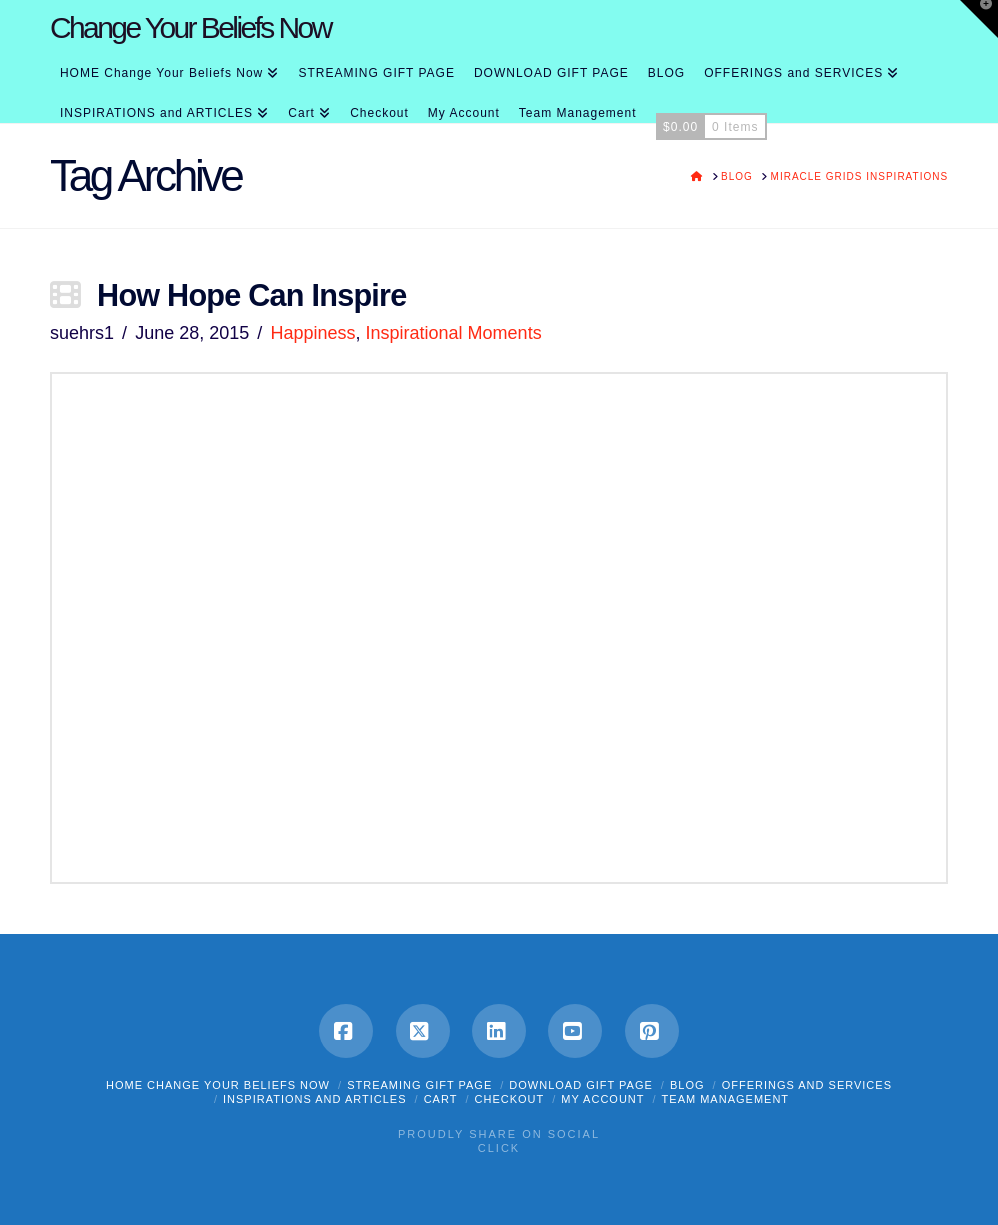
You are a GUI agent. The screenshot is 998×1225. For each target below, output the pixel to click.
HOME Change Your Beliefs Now (218, 1085)
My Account (602, 1099)
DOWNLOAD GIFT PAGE (581, 1085)
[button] (979, 19)
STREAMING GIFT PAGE (419, 1085)
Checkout (510, 1099)
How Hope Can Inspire (251, 295)
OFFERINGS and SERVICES (807, 1085)
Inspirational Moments (454, 333)
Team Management (725, 1099)
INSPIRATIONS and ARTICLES (315, 1099)
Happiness (312, 333)
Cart (441, 1099)
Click (499, 1148)
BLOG (687, 1085)
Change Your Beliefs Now (190, 28)
